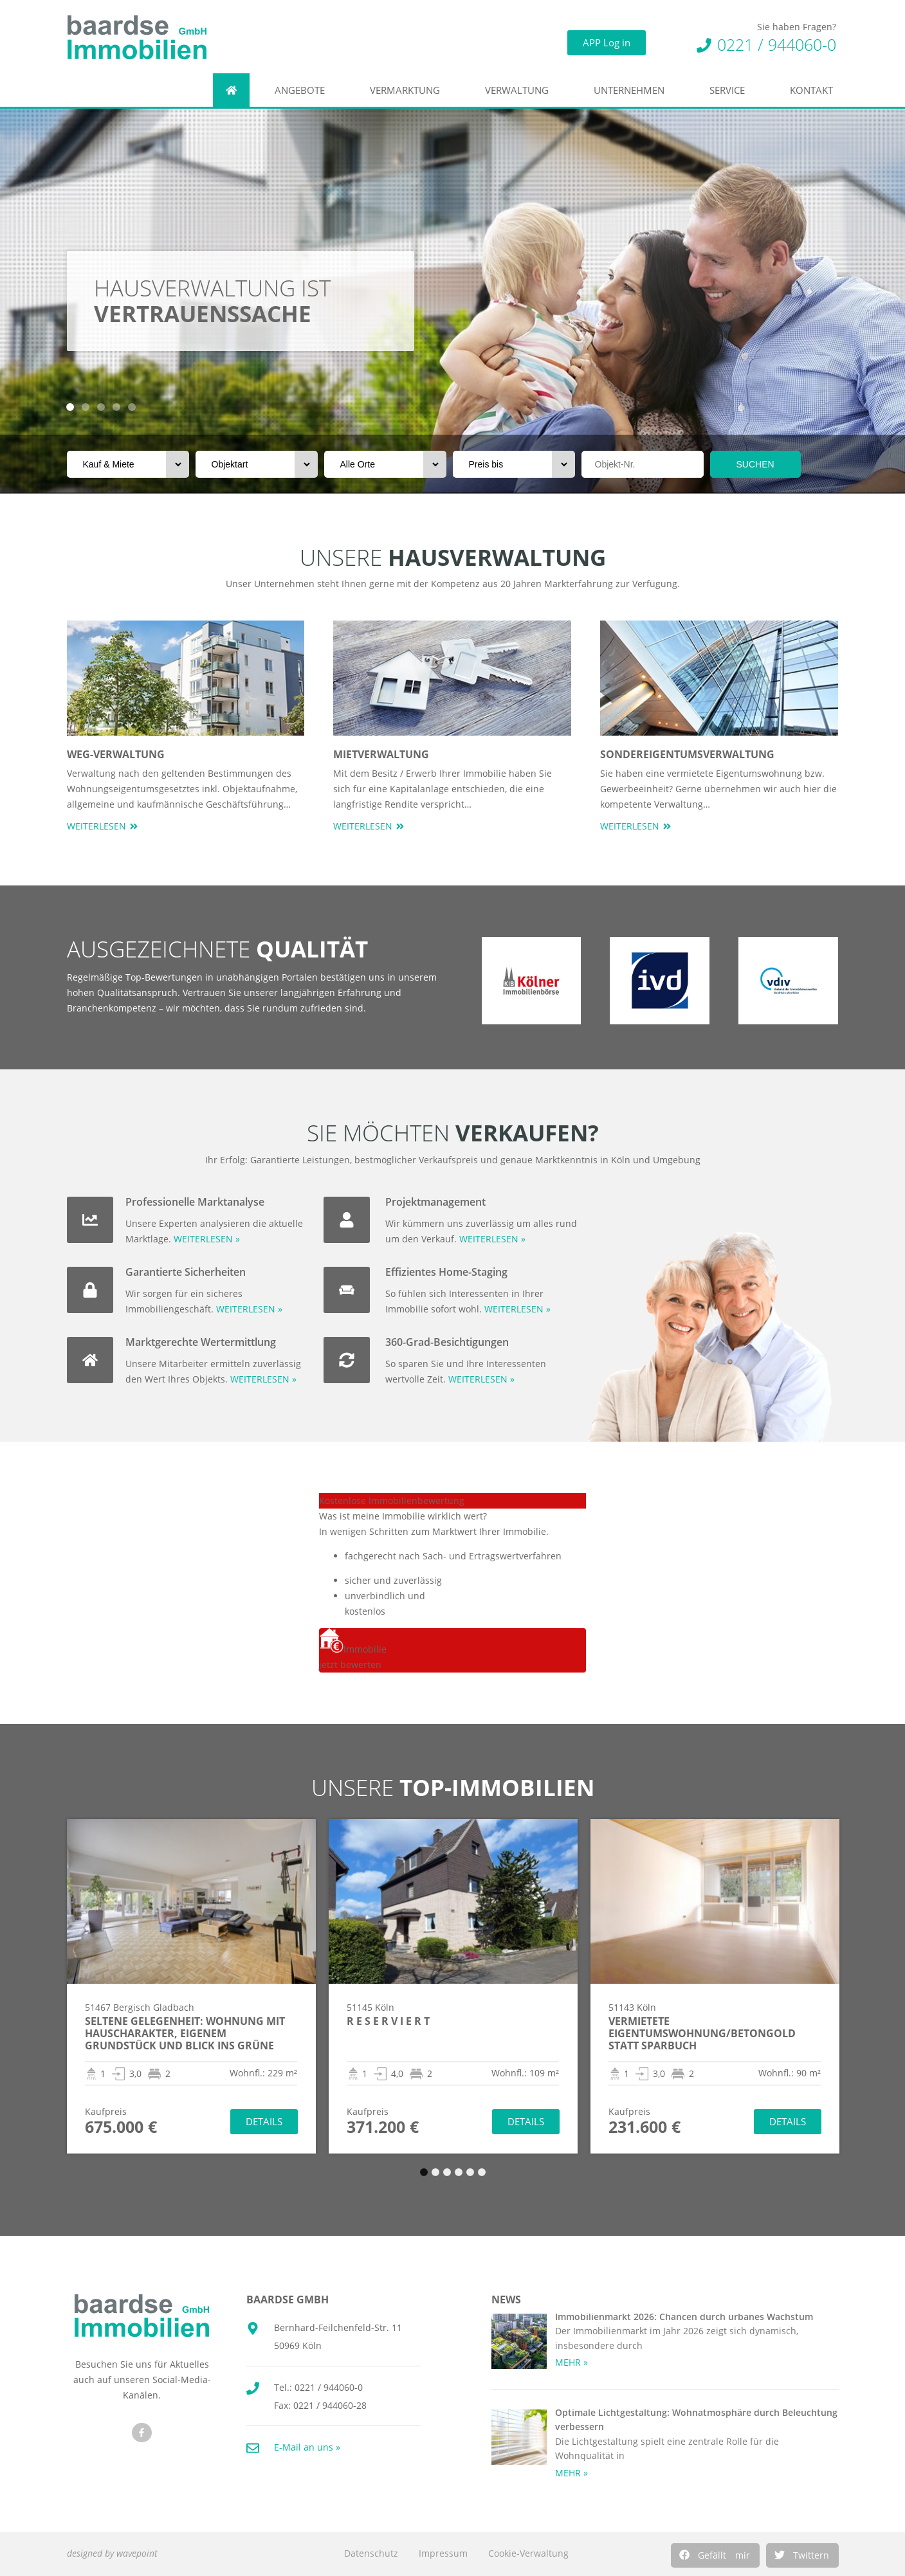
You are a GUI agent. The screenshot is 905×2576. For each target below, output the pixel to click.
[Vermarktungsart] (128, 464)
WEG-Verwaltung (116, 754)
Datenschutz (371, 2553)
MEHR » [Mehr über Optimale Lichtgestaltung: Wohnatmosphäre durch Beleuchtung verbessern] (571, 2473)
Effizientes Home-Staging (446, 1272)
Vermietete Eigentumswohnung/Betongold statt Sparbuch (702, 2033)
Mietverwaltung (381, 754)
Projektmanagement (435, 1202)
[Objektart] (257, 464)
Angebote (303, 90)
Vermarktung (408, 90)
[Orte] (385, 464)
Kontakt (814, 90)
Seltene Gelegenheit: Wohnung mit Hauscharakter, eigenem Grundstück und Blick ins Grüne (185, 2033)
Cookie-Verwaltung (528, 2553)
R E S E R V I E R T (388, 2021)
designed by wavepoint (112, 2553)
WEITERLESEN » (207, 1239)
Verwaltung (520, 90)
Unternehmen (632, 90)
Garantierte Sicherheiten (185, 1272)
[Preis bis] (514, 464)
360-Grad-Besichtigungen (447, 1342)
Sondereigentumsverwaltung (687, 754)
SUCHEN (755, 464)
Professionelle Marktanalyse (194, 1202)
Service (730, 90)
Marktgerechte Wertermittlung (200, 1342)
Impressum (443, 2553)
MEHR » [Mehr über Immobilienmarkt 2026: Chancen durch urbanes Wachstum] (571, 2362)
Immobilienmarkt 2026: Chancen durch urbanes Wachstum (684, 2316)
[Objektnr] (642, 464)
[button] (715, 2555)
